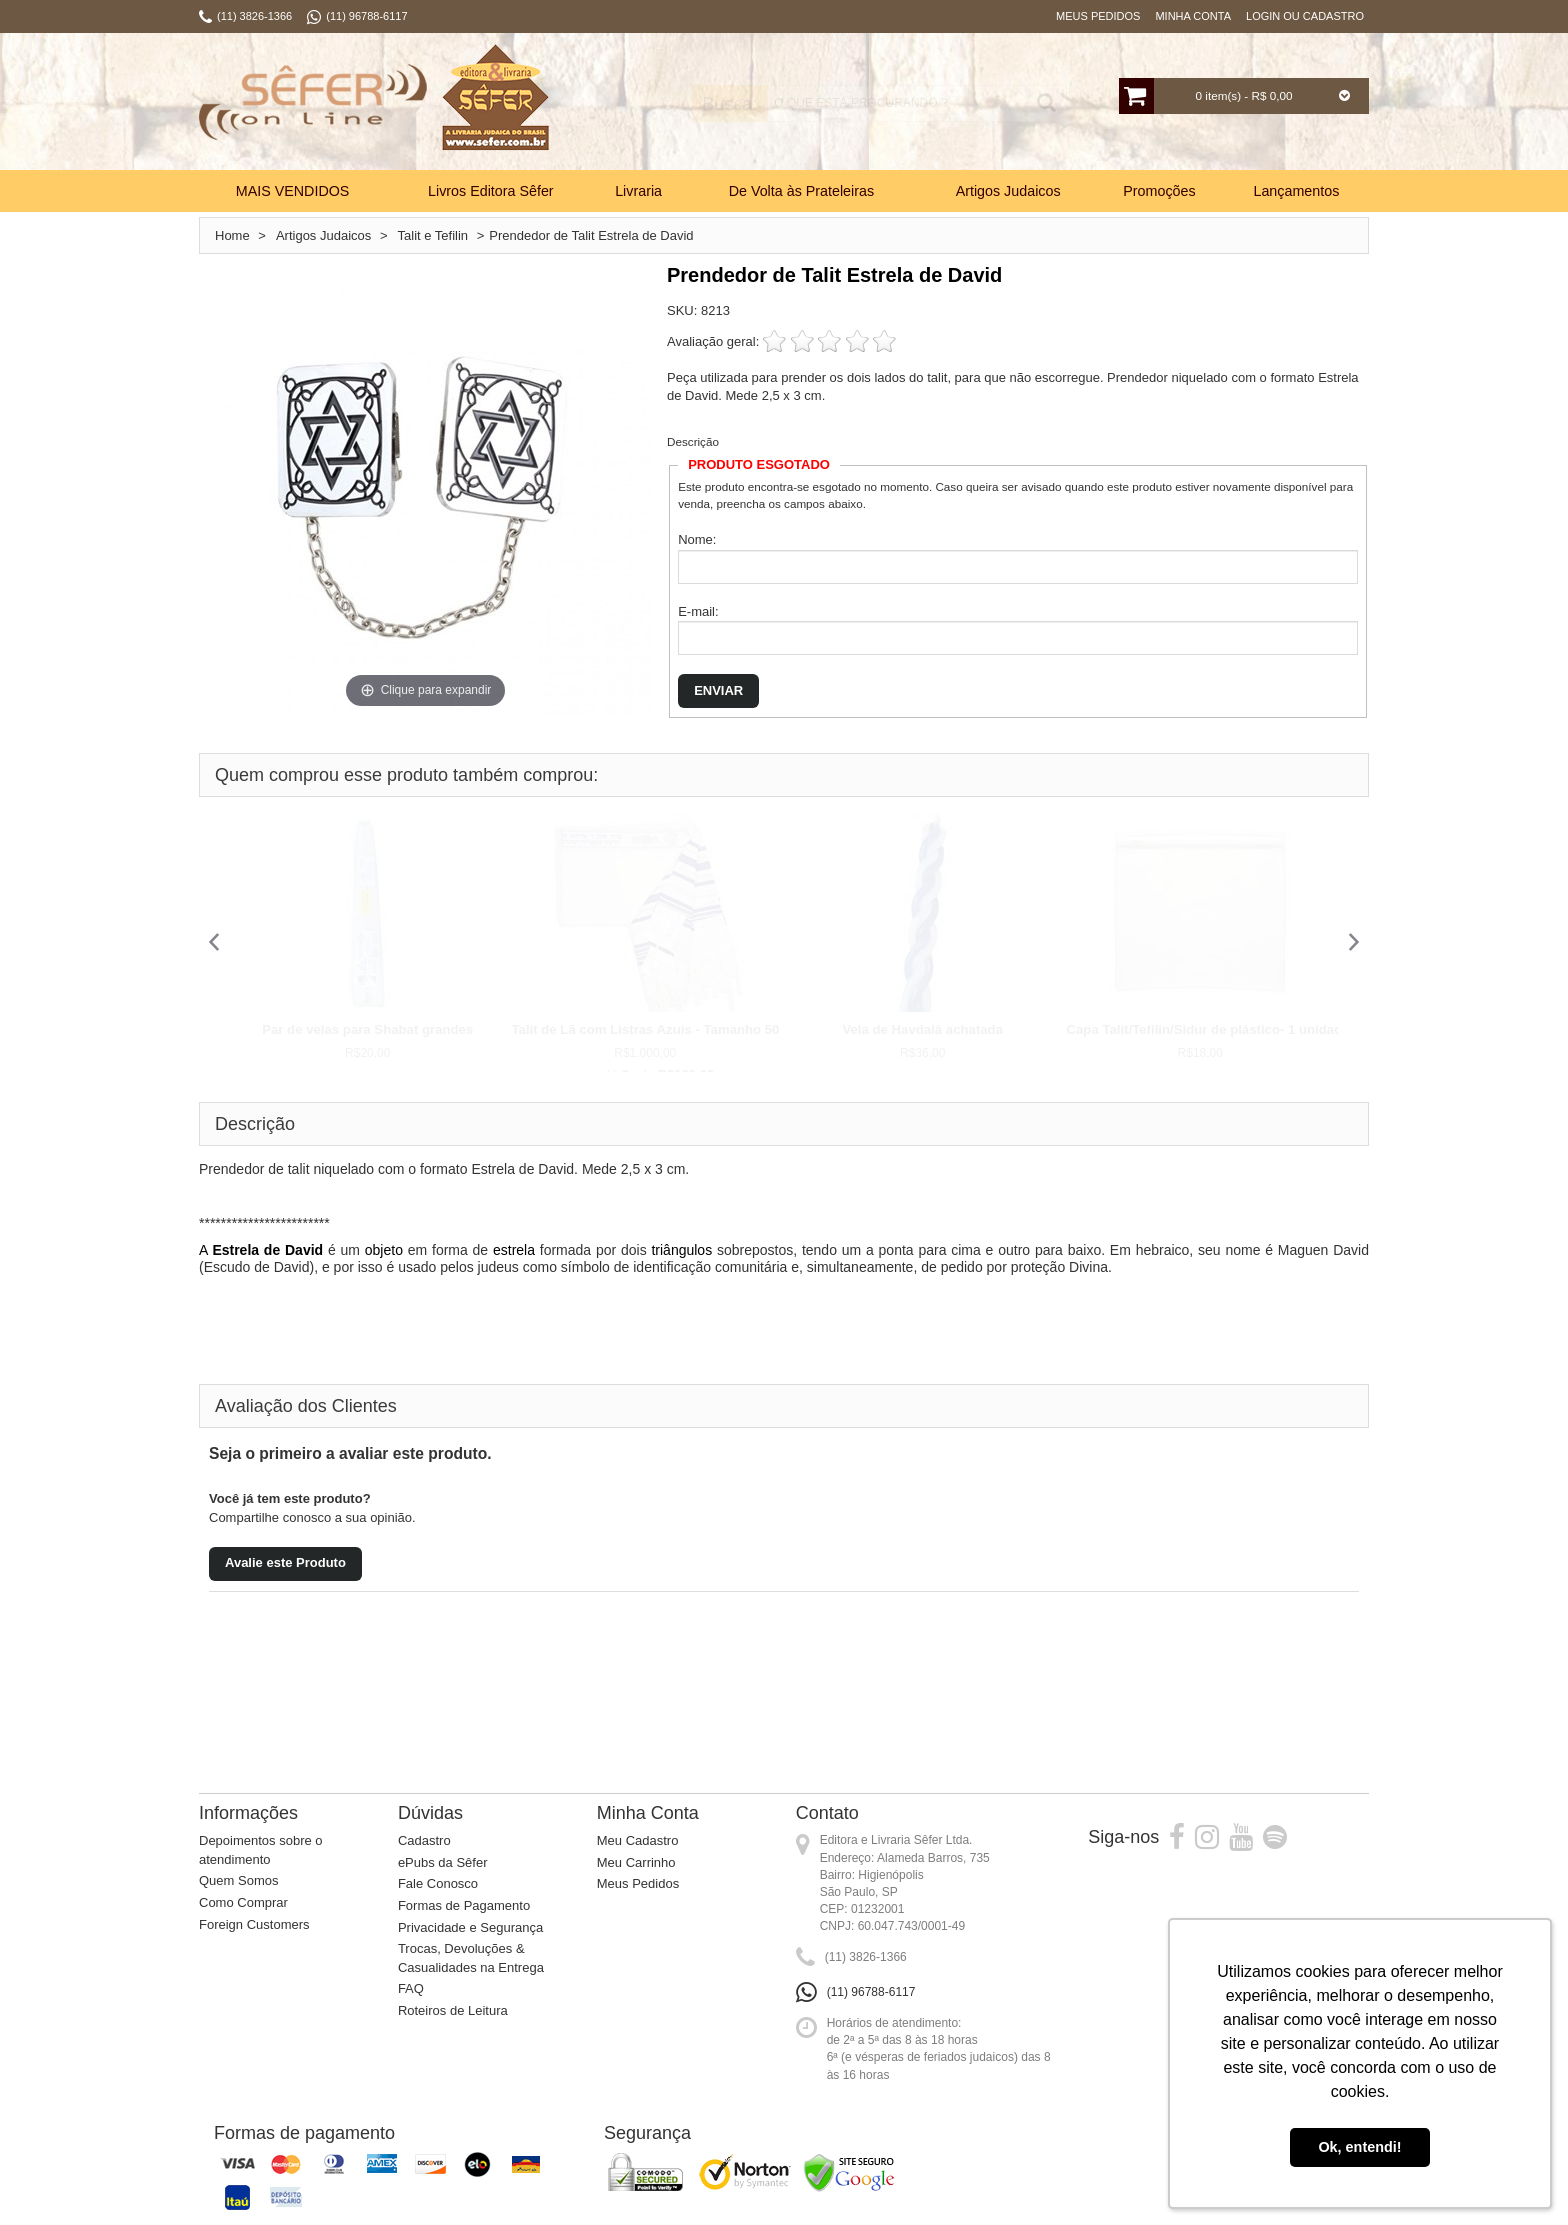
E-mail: (698, 611)
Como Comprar (243, 1902)
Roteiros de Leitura (453, 2010)
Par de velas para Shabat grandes (367, 1029)
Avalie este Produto (285, 1562)
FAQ (411, 1988)
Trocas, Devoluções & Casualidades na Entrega (471, 1958)
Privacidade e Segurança (470, 1927)
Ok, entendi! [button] (1359, 2147)
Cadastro (424, 1840)
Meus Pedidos (1098, 16)
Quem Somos (238, 1880)
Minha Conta (1193, 16)
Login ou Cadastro (1305, 16)
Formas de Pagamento (464, 1905)
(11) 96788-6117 (871, 1992)
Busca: (721, 104)
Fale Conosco (438, 1883)
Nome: (697, 539)
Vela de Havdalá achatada (922, 1029)
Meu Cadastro (638, 1840)
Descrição (693, 441)
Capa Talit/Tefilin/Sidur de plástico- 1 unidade (1208, 1029)
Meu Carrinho (636, 1862)
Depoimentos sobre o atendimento (261, 1850)
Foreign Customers (254, 1924)
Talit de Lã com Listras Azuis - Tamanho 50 (646, 1029)
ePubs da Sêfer (443, 1862)
